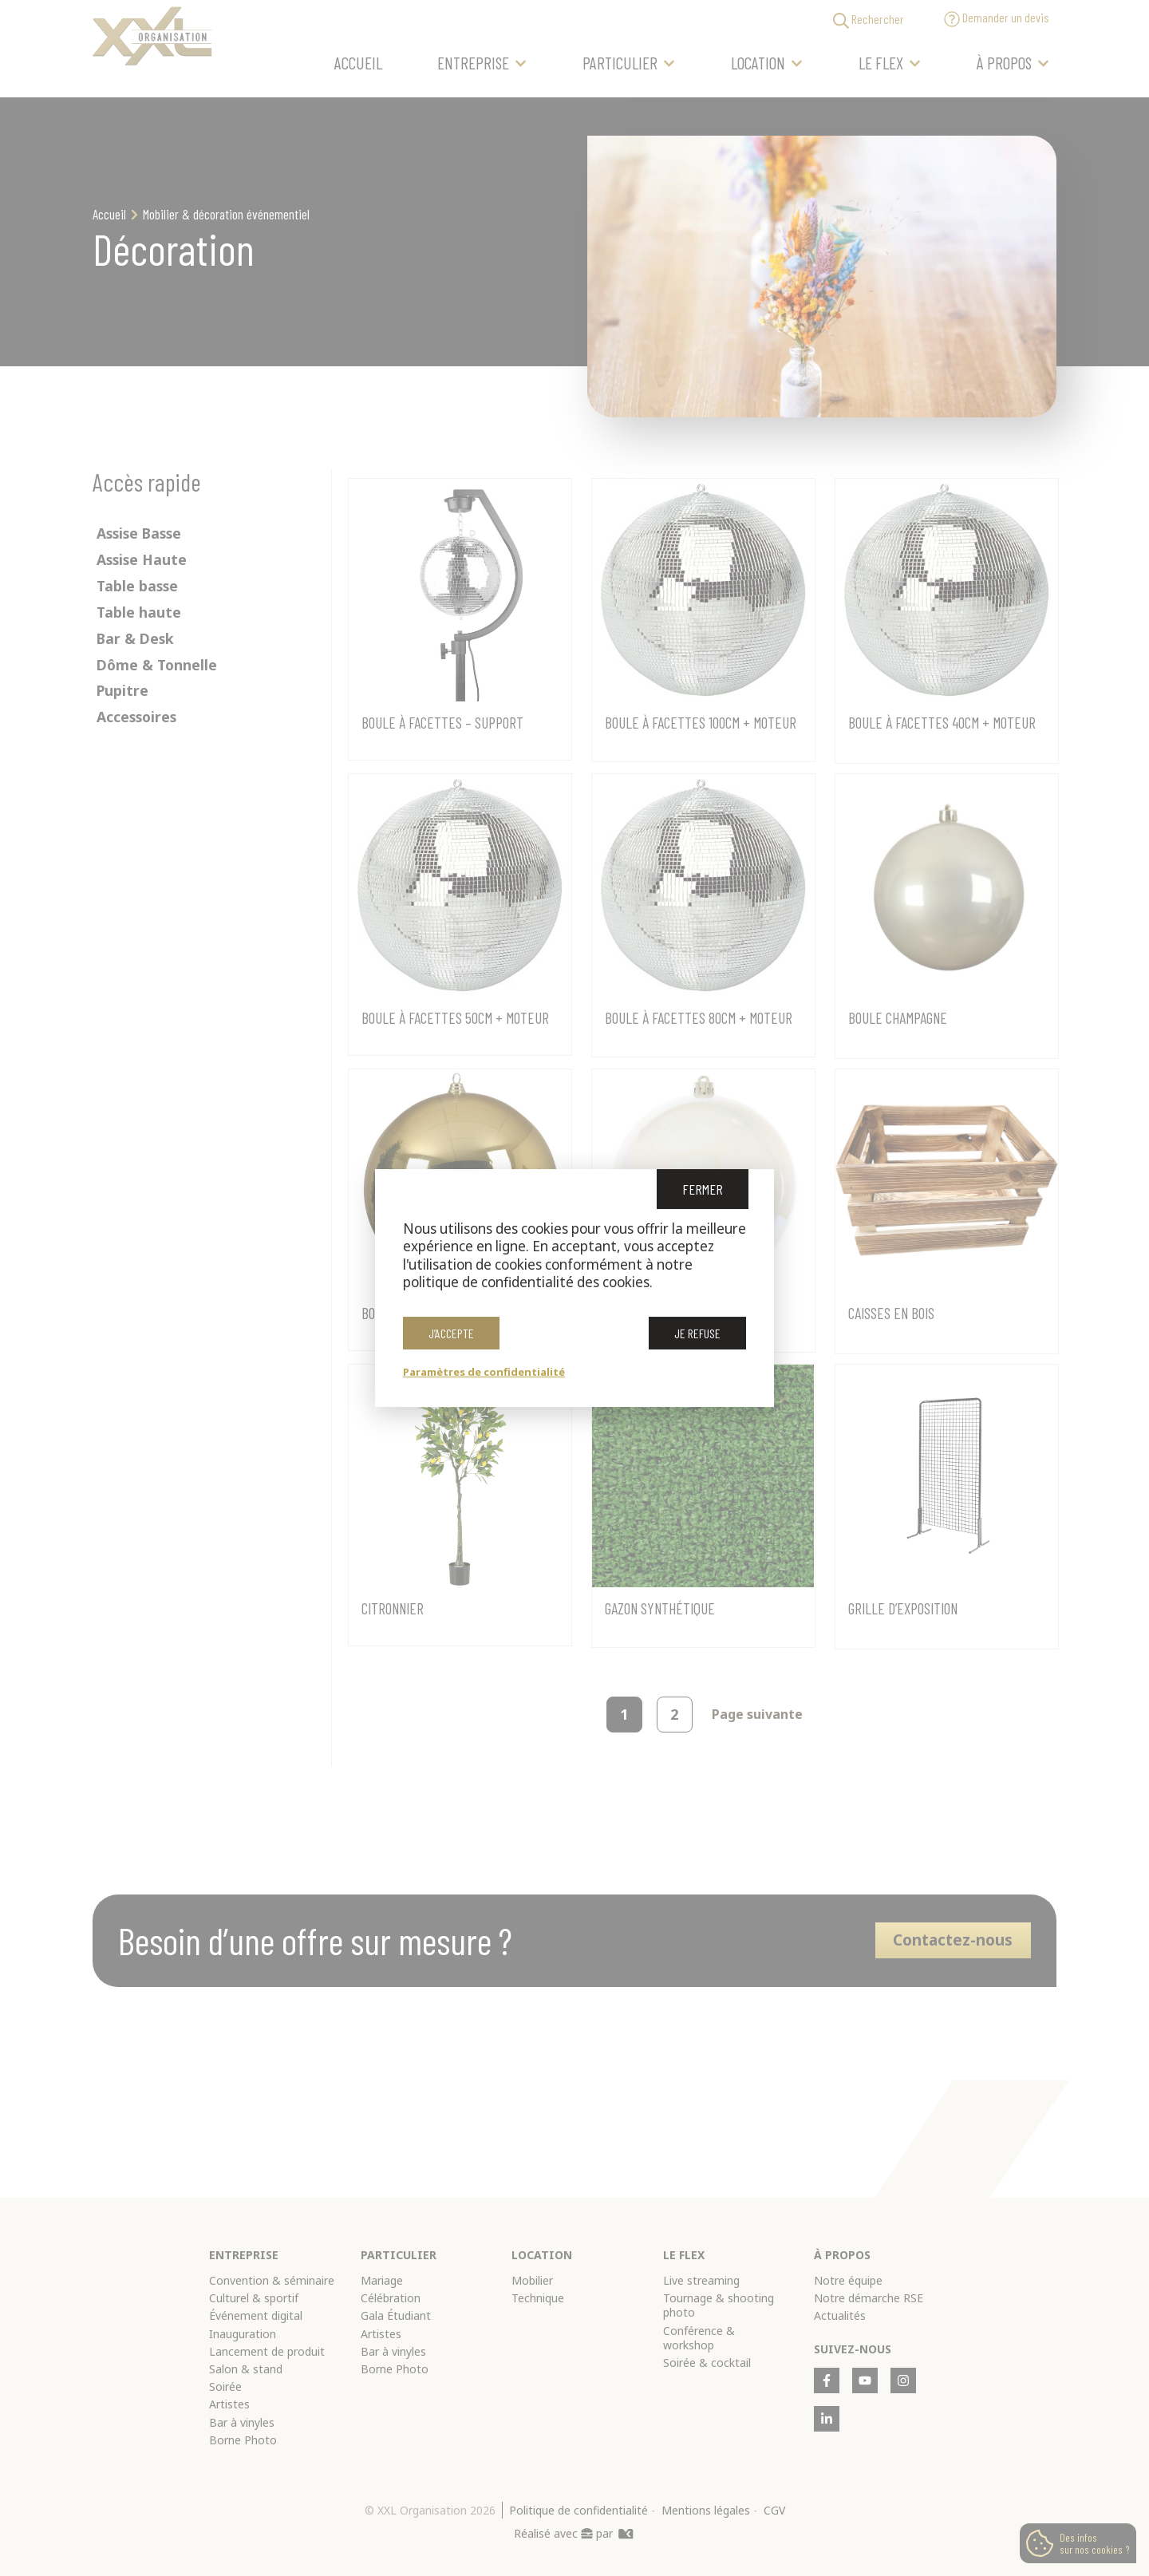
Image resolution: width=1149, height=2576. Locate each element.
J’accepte (451, 1336)
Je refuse (697, 1336)
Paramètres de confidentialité (484, 1372)
